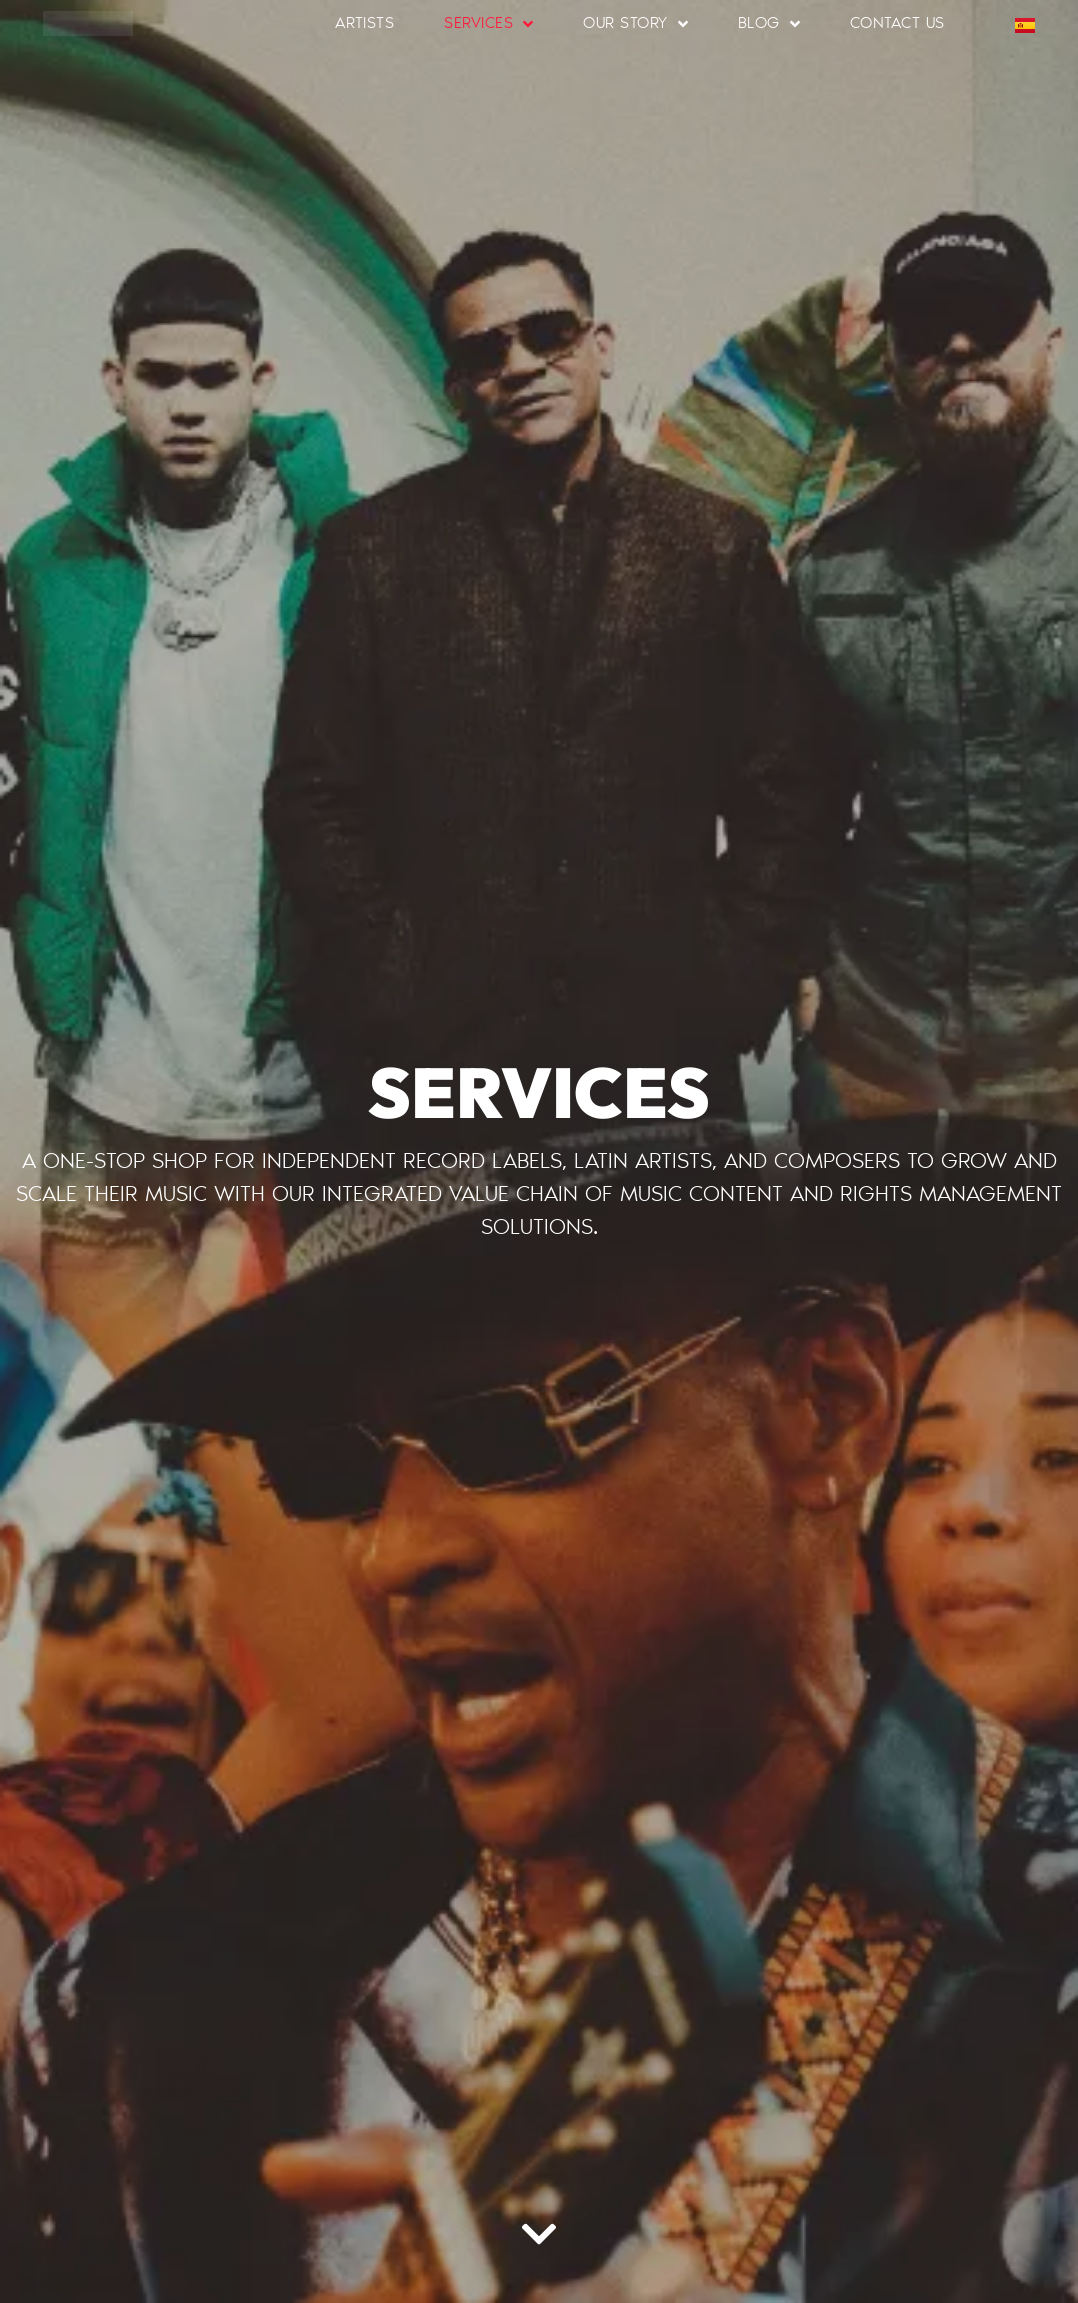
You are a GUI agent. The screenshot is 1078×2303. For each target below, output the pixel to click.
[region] (260, 2158)
